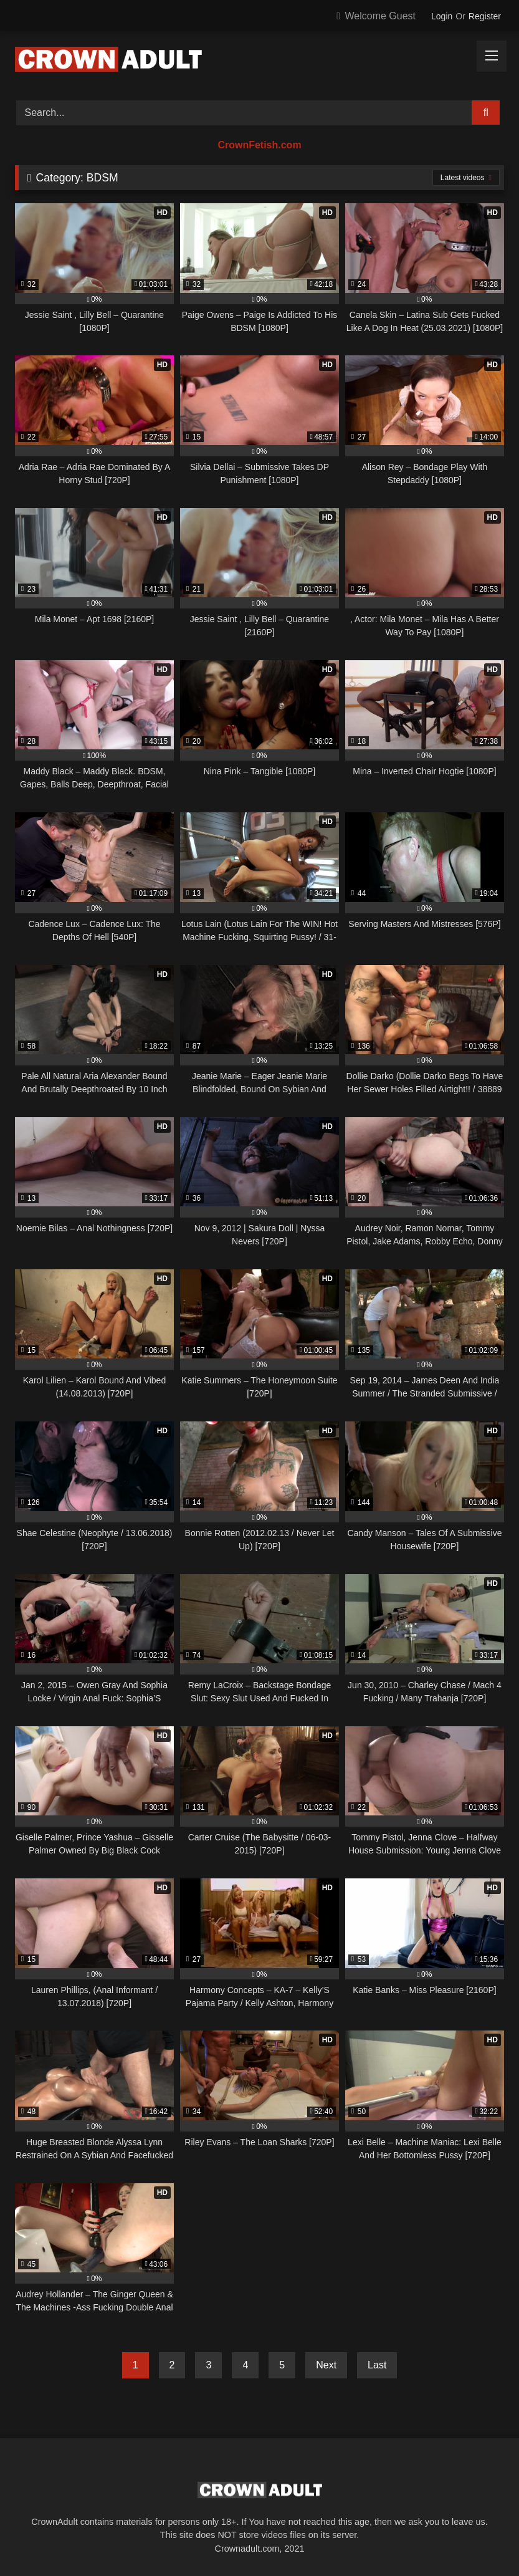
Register (485, 16)
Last (377, 2365)
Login (441, 16)
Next (326, 2365)
